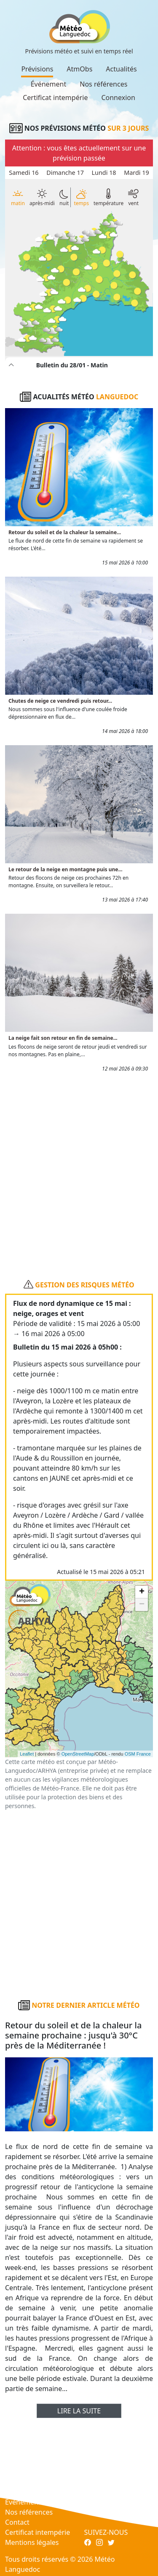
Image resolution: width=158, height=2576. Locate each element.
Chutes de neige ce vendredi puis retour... (60, 700)
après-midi (42, 197)
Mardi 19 (136, 173)
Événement (49, 84)
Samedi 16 (23, 173)
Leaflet (27, 1753)
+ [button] (142, 1592)
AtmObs (79, 69)
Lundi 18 (104, 173)
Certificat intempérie (55, 97)
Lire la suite (79, 2410)
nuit (64, 198)
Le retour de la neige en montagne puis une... (65, 869)
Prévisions (37, 69)
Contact (17, 2522)
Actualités (121, 69)
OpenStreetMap (78, 1753)
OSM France (138, 1753)
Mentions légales (32, 2542)
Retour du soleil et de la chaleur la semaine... (64, 532)
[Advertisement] (79, 1171)
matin (18, 197)
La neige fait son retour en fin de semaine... (63, 1037)
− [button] (142, 1604)
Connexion (118, 97)
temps (81, 197)
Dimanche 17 (65, 173)
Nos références (103, 84)
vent (133, 197)
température (108, 197)
